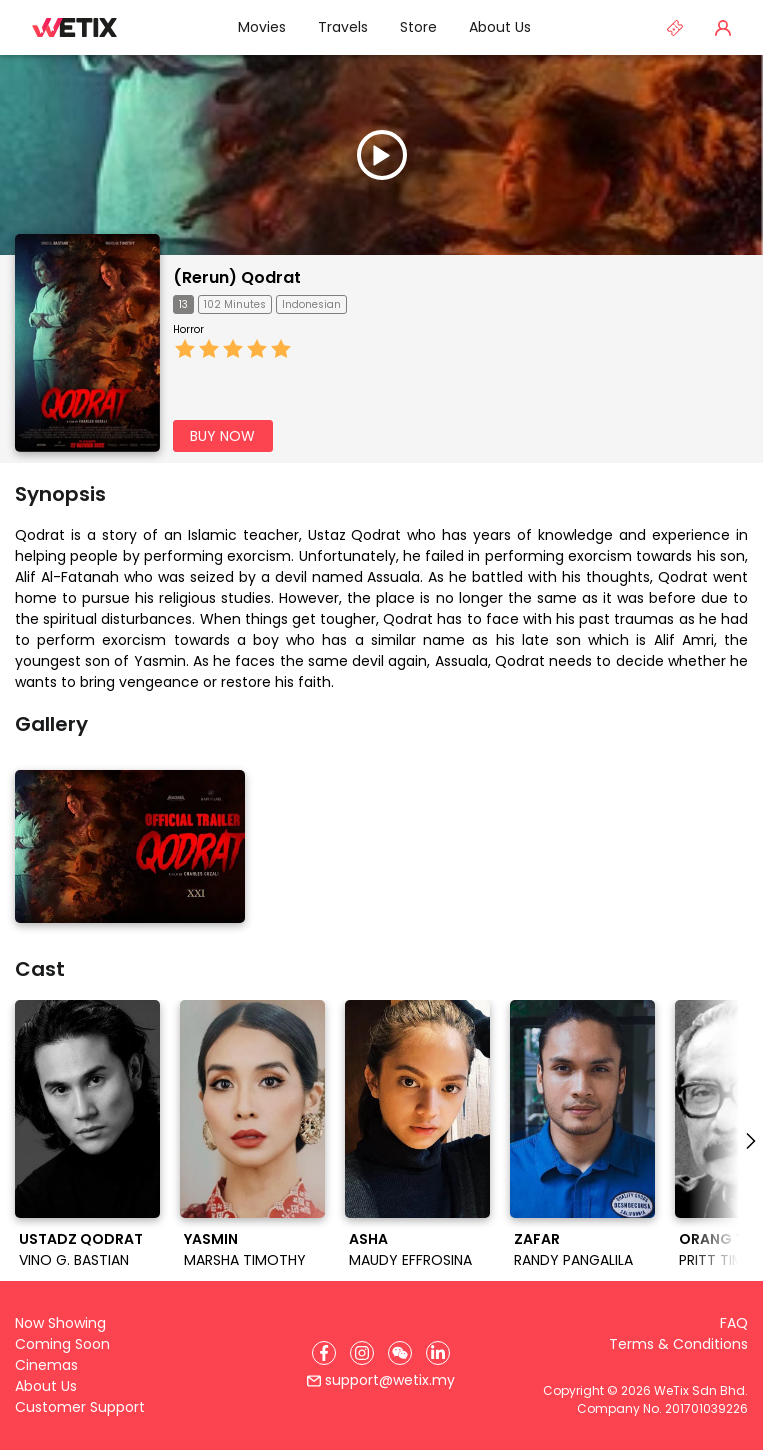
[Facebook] (324, 1353)
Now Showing (60, 1323)
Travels (343, 27)
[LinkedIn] (438, 1353)
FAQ (734, 1323)
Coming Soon (62, 1344)
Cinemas (46, 1365)
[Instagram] (362, 1353)
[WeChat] (400, 1353)
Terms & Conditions (678, 1344)
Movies (262, 27)
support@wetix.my (381, 1380)
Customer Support (80, 1407)
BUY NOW (222, 436)
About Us (500, 27)
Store (418, 27)
